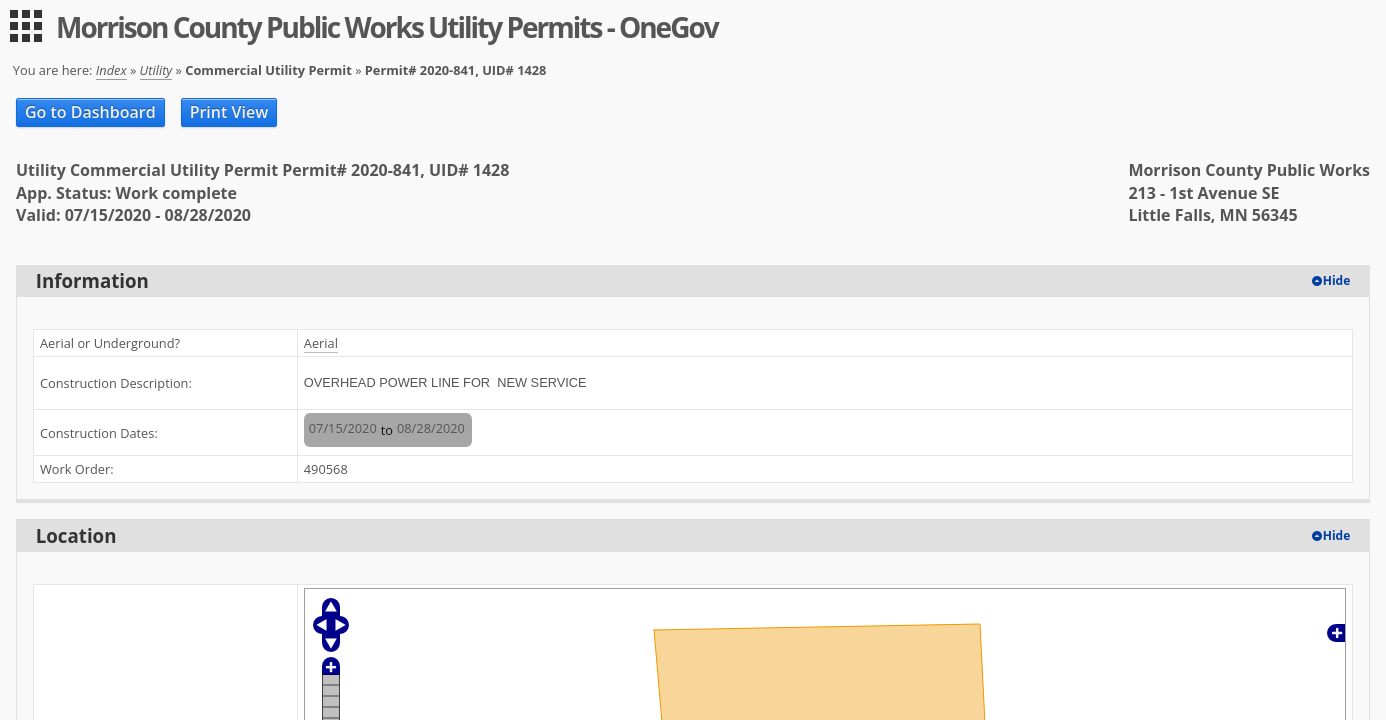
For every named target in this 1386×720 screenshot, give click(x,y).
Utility (156, 70)
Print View (229, 112)
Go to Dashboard (90, 112)
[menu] (26, 26)
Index (111, 70)
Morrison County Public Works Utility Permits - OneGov (387, 27)
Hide (1337, 280)
